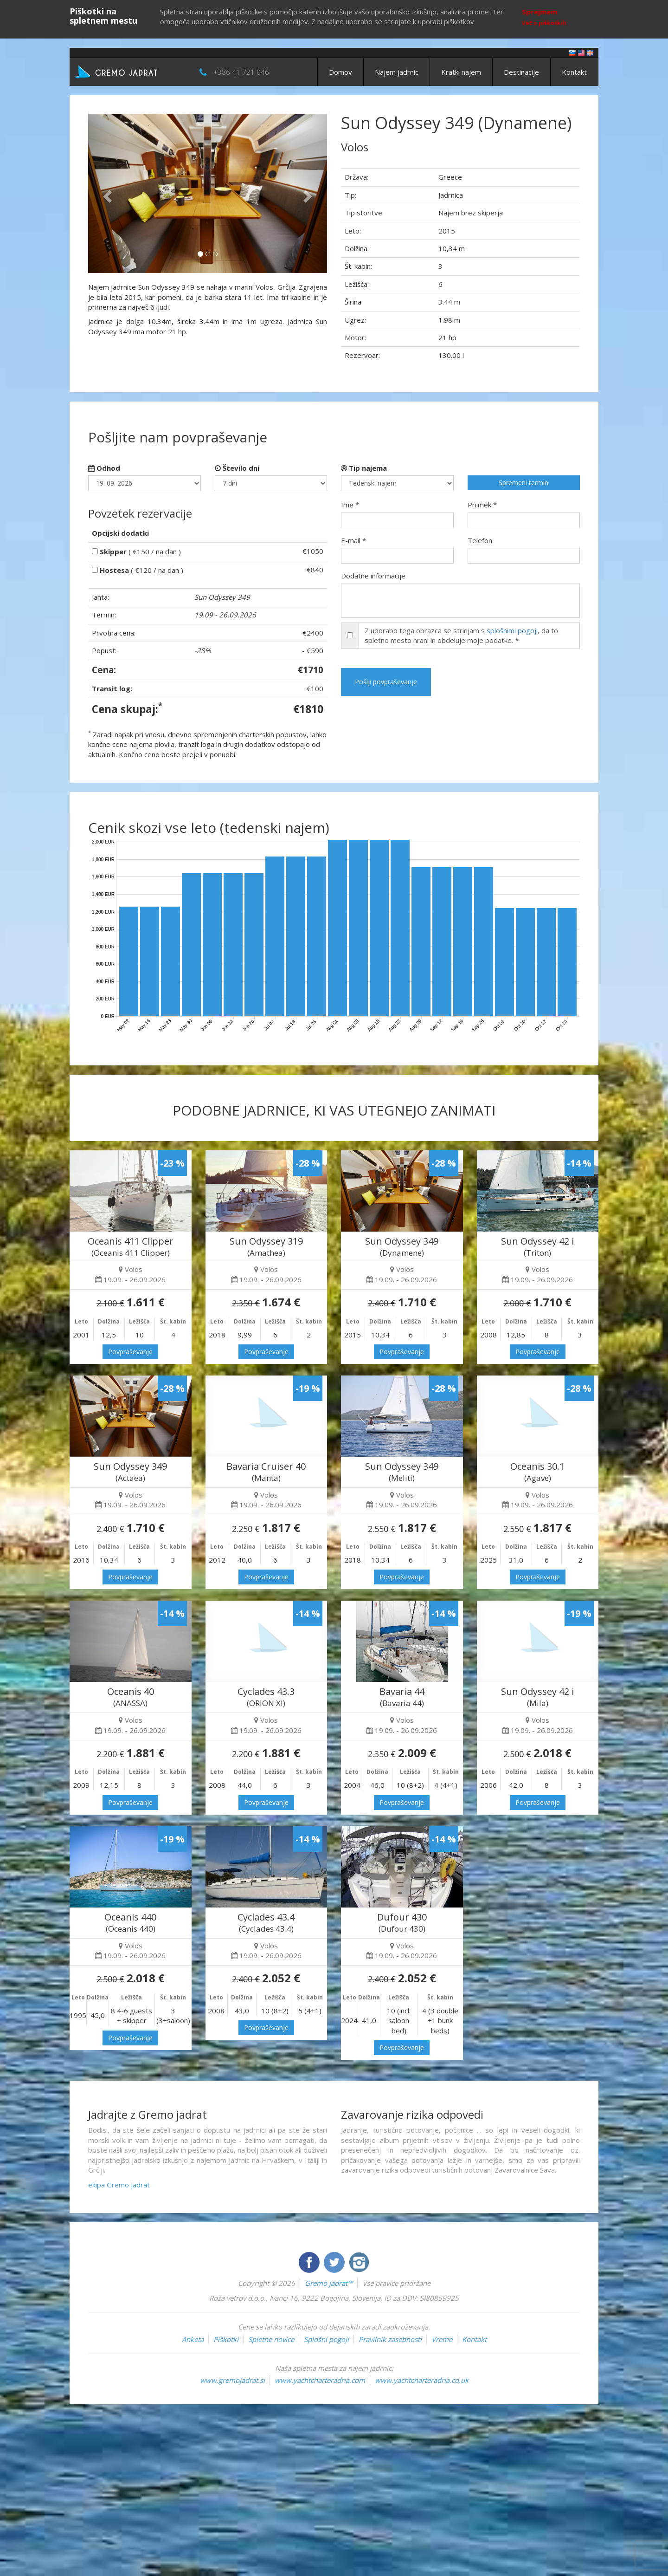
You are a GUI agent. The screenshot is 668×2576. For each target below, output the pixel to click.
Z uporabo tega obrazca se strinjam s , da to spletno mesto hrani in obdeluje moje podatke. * (461, 635)
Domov (340, 72)
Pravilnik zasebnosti (390, 2339)
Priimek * (482, 504)
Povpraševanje (130, 1351)
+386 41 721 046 (241, 72)
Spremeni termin (523, 482)
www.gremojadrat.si (232, 2380)
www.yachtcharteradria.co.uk (422, 2380)
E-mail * (353, 540)
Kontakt (574, 72)
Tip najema (364, 468)
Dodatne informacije (373, 575)
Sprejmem (539, 11)
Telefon (480, 540)
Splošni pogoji (326, 2339)
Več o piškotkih (544, 23)
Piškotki (225, 2339)
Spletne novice (271, 2339)
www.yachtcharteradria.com (320, 2380)
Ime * (350, 504)
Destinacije (521, 72)
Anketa (193, 2339)
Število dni (237, 468)
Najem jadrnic (396, 72)
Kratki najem (461, 72)
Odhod (104, 468)
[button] (106, 193)
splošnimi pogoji (512, 630)
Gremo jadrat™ (329, 2283)
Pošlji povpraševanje (386, 681)
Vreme (441, 2339)
